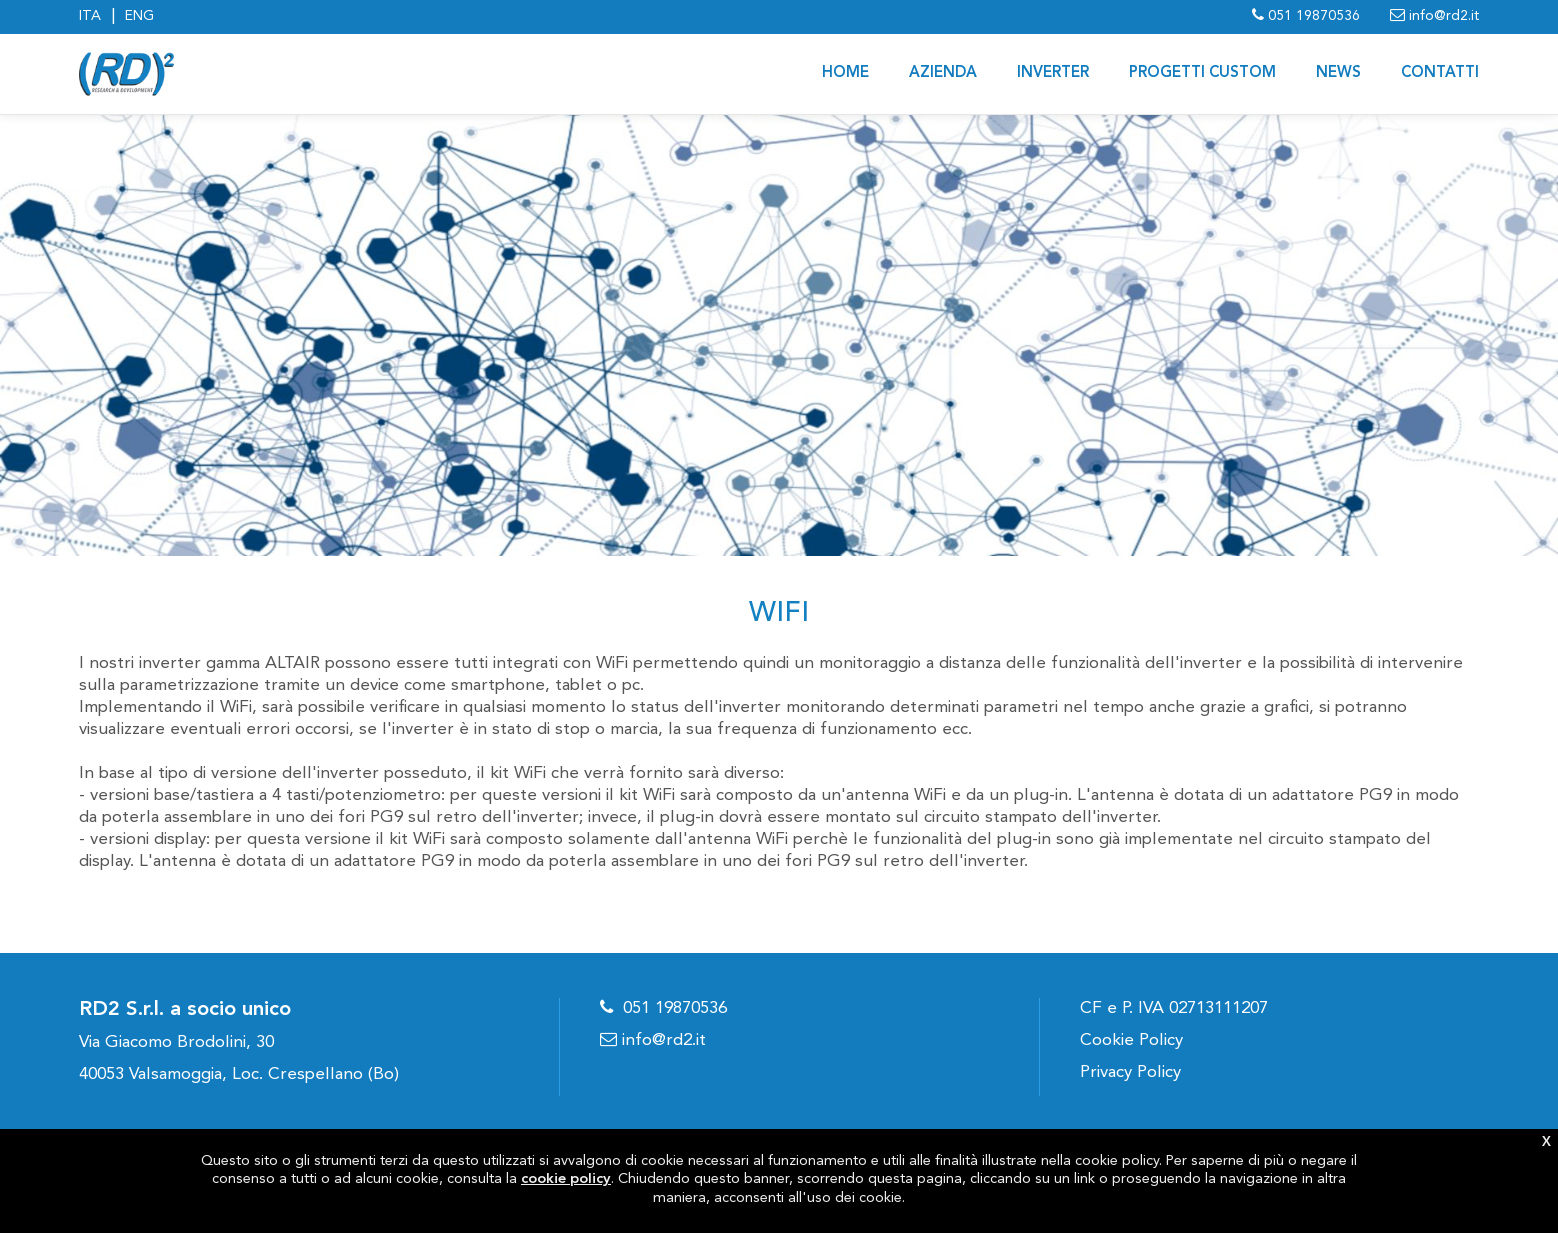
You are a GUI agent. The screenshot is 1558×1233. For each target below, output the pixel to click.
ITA (90, 16)
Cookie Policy (1131, 1040)
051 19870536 (675, 1008)
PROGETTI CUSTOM (1202, 73)
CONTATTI (1440, 73)
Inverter (1053, 73)
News (1338, 73)
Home (845, 73)
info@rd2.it (653, 1040)
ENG (139, 16)
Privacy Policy (1130, 1072)
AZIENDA (943, 73)
